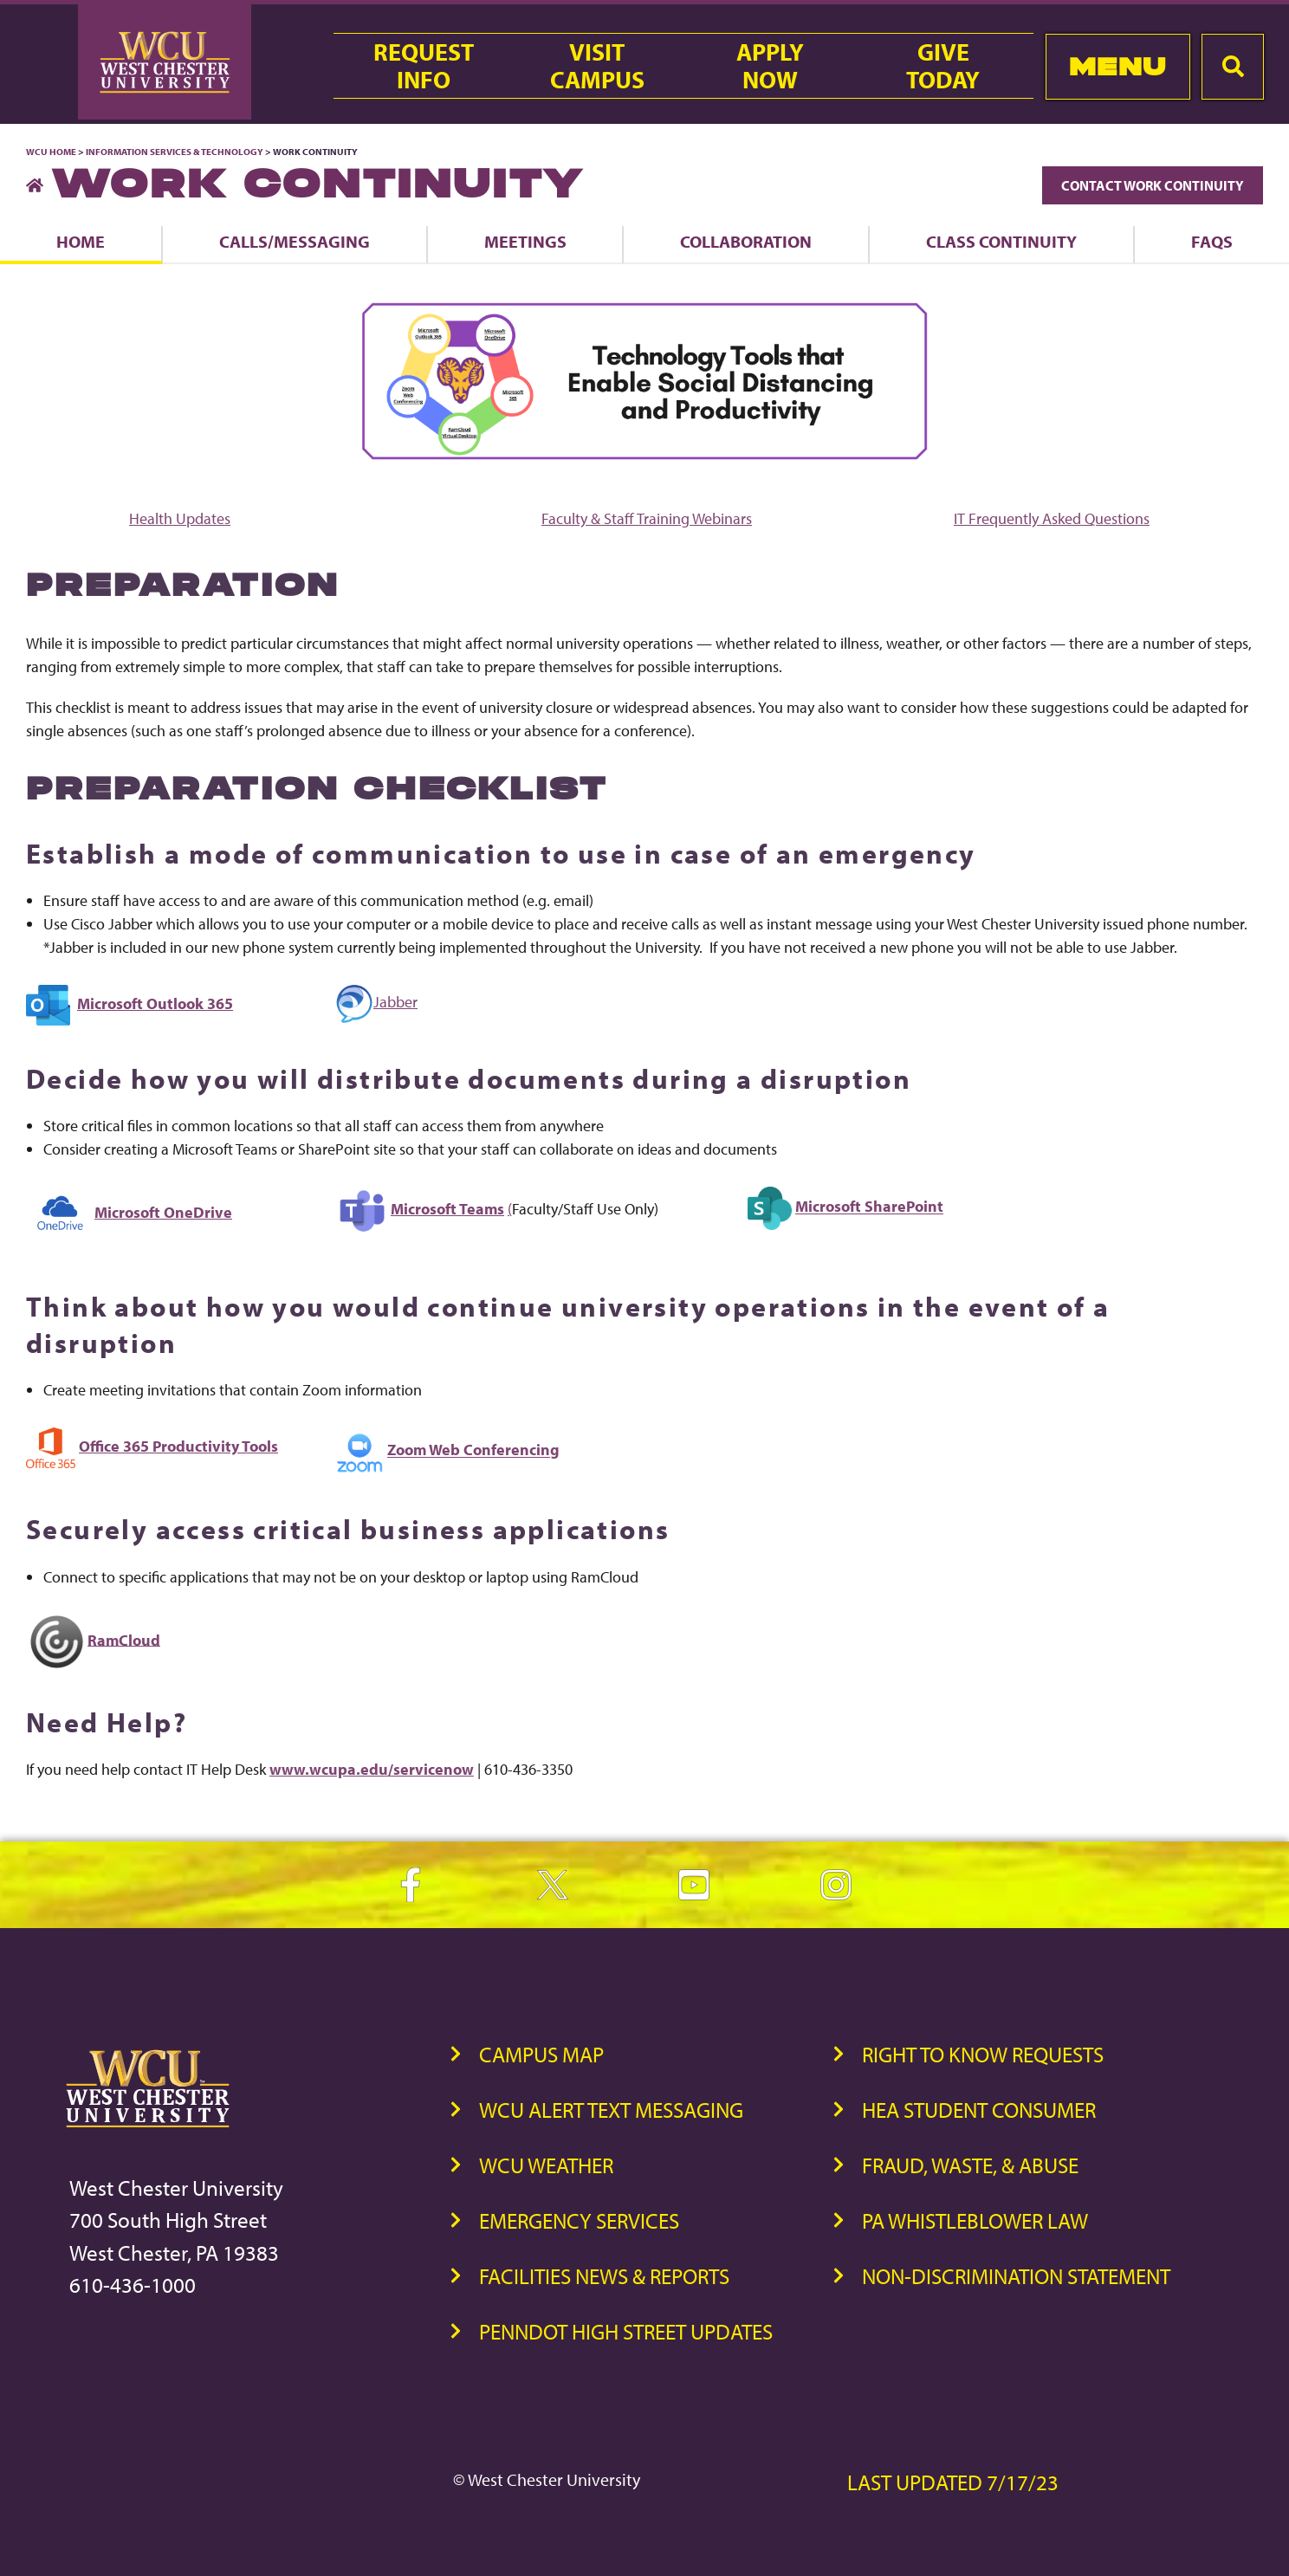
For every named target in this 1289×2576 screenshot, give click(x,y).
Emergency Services (579, 2220)
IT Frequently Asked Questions (1052, 518)
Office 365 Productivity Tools (178, 1446)
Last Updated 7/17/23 (953, 2482)
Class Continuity (1001, 241)
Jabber (376, 1002)
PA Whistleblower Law (975, 2220)
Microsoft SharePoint (869, 1207)
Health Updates (179, 518)
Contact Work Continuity (1152, 185)
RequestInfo (423, 66)
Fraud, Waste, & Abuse (970, 2165)
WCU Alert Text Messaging (611, 2109)
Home (80, 241)
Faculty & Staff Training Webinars (646, 518)
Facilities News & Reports (604, 2275)
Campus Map (541, 2054)
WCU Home (51, 152)
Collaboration (746, 241)
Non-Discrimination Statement (1016, 2275)
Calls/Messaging (294, 241)
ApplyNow (770, 66)
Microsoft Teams (447, 1209)
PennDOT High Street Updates (626, 2331)
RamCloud (123, 1639)
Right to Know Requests (983, 2054)
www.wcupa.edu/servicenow (371, 1769)
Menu (1118, 66)
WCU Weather (546, 2165)
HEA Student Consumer (979, 2109)
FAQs (1212, 241)
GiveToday (943, 66)
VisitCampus (597, 66)
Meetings (525, 241)
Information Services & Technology (175, 152)
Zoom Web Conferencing (473, 1450)
